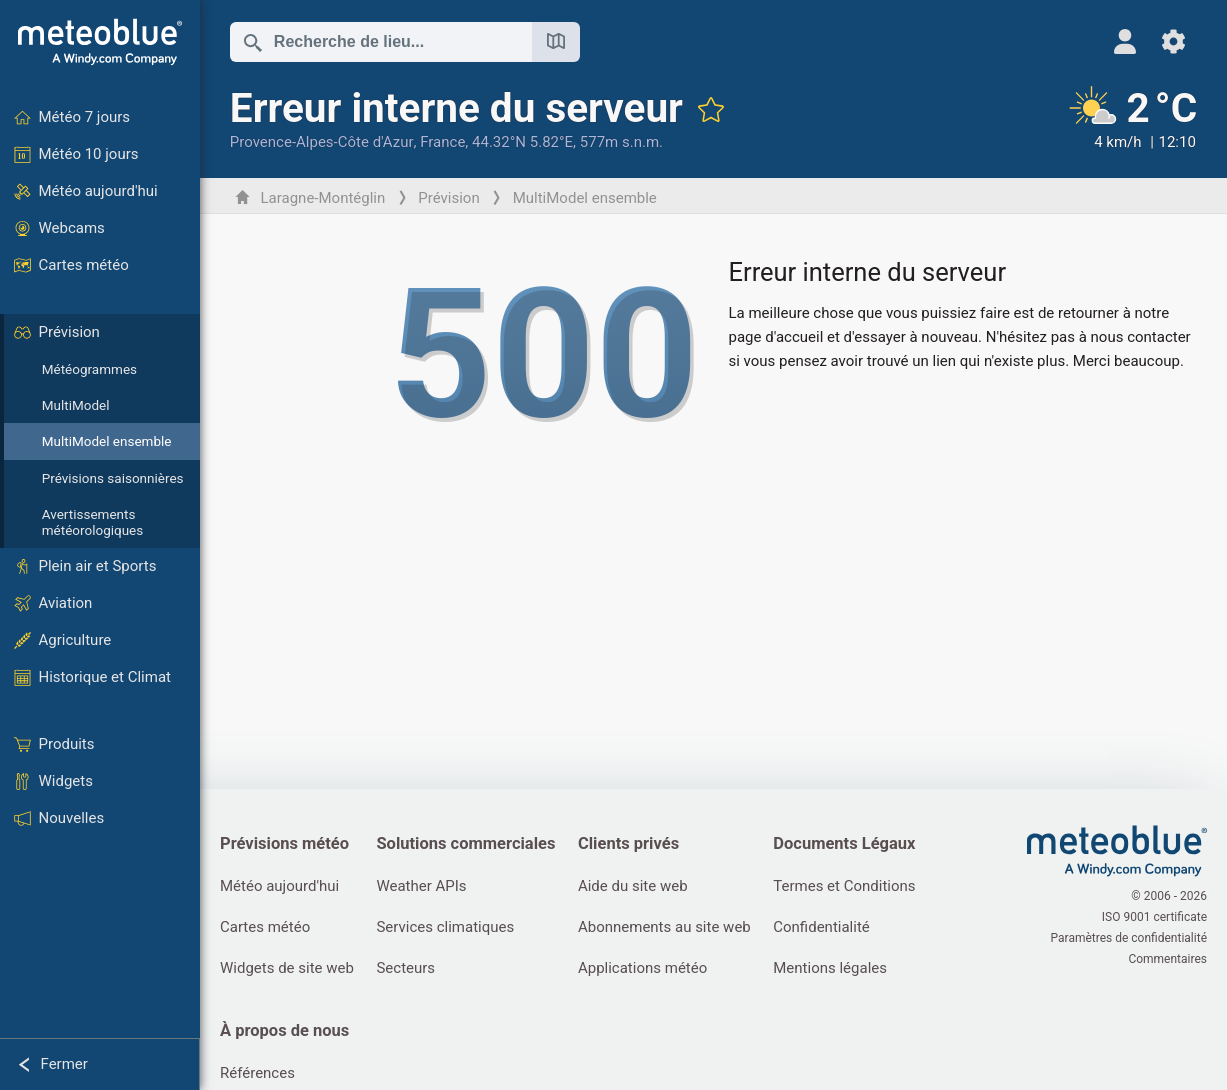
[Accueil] (100, 42)
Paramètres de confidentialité (1129, 938)
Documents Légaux (844, 843)
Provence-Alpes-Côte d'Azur (322, 142)
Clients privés (628, 843)
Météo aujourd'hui (279, 886)
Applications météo (642, 968)
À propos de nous (284, 1030)
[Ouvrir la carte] (556, 42)
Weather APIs (421, 886)
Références (257, 1073)
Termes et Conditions (844, 886)
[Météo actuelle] (1130, 119)
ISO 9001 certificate (1154, 917)
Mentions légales (830, 968)
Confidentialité (821, 927)
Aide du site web (633, 886)
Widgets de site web (287, 968)
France (442, 142)
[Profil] (1125, 41)
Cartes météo (265, 927)
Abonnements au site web (664, 927)
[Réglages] (1173, 41)
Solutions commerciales (465, 843)
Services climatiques (445, 927)
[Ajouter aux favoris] (711, 109)
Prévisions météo (284, 843)
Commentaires (1167, 959)
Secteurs (405, 968)
